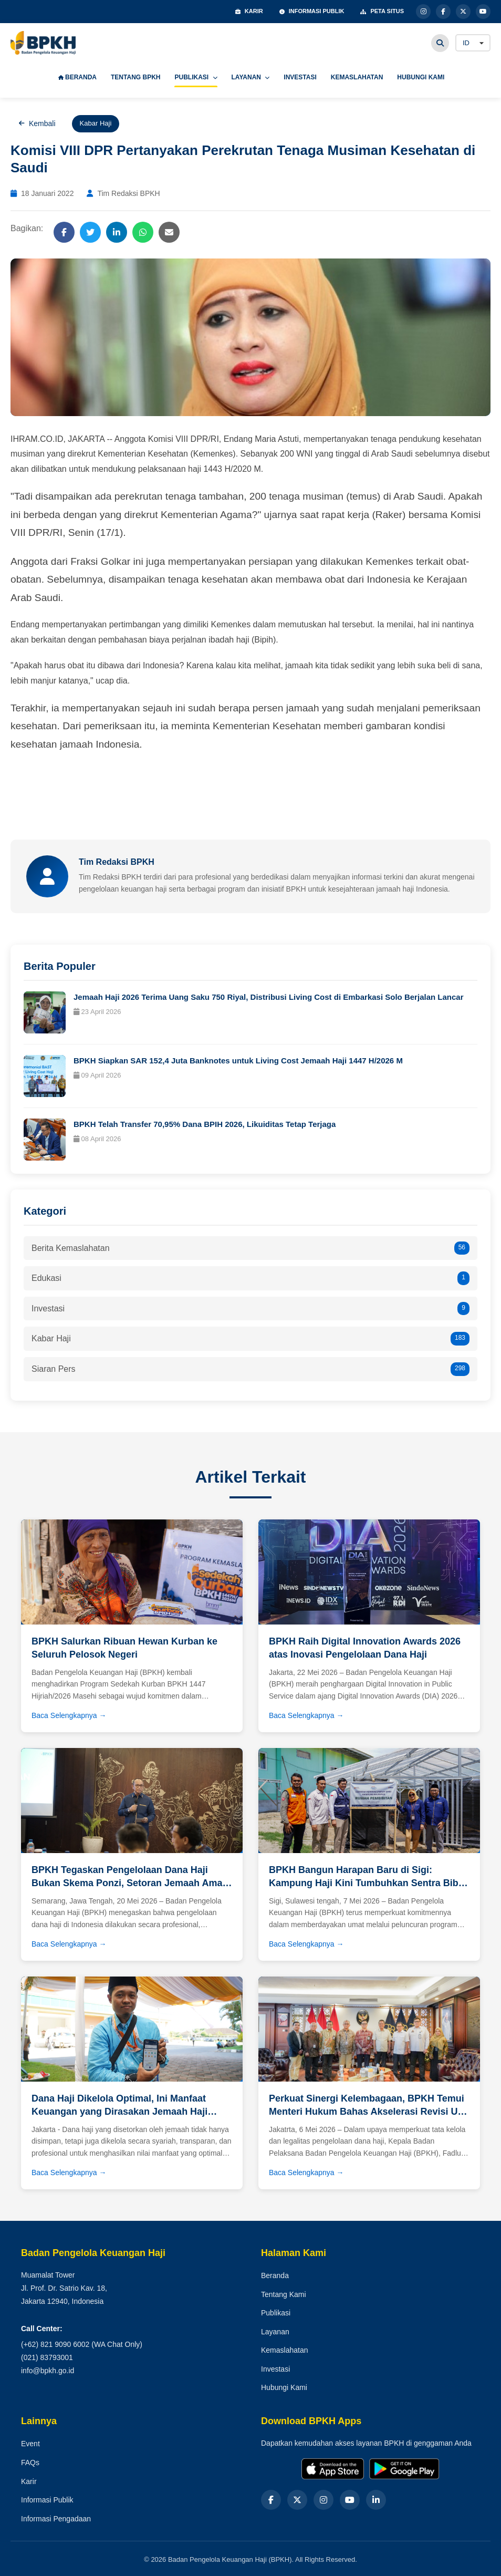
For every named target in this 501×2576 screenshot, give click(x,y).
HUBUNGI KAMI (420, 77)
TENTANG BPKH (135, 77)
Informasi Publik (47, 2500)
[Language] (472, 42)
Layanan (275, 2331)
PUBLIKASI (195, 77)
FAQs (30, 2462)
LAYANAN (251, 77)
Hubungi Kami (284, 2387)
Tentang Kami (283, 2294)
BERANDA (77, 77)
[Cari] (440, 43)
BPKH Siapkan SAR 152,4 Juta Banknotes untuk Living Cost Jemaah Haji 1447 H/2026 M (238, 1060)
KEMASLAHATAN (357, 77)
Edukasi (250, 1278)
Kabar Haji (250, 1339)
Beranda (275, 2275)
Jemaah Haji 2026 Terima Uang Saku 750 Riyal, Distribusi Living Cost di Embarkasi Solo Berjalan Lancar (269, 996)
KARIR (249, 11)
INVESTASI (300, 77)
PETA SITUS (382, 11)
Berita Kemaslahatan (250, 1248)
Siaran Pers (250, 1369)
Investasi (250, 1309)
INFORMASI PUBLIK (312, 11)
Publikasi (275, 2313)
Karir (29, 2481)
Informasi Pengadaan (56, 2519)
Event (30, 2443)
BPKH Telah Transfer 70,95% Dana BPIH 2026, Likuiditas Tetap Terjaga (205, 1124)
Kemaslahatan (284, 2350)
